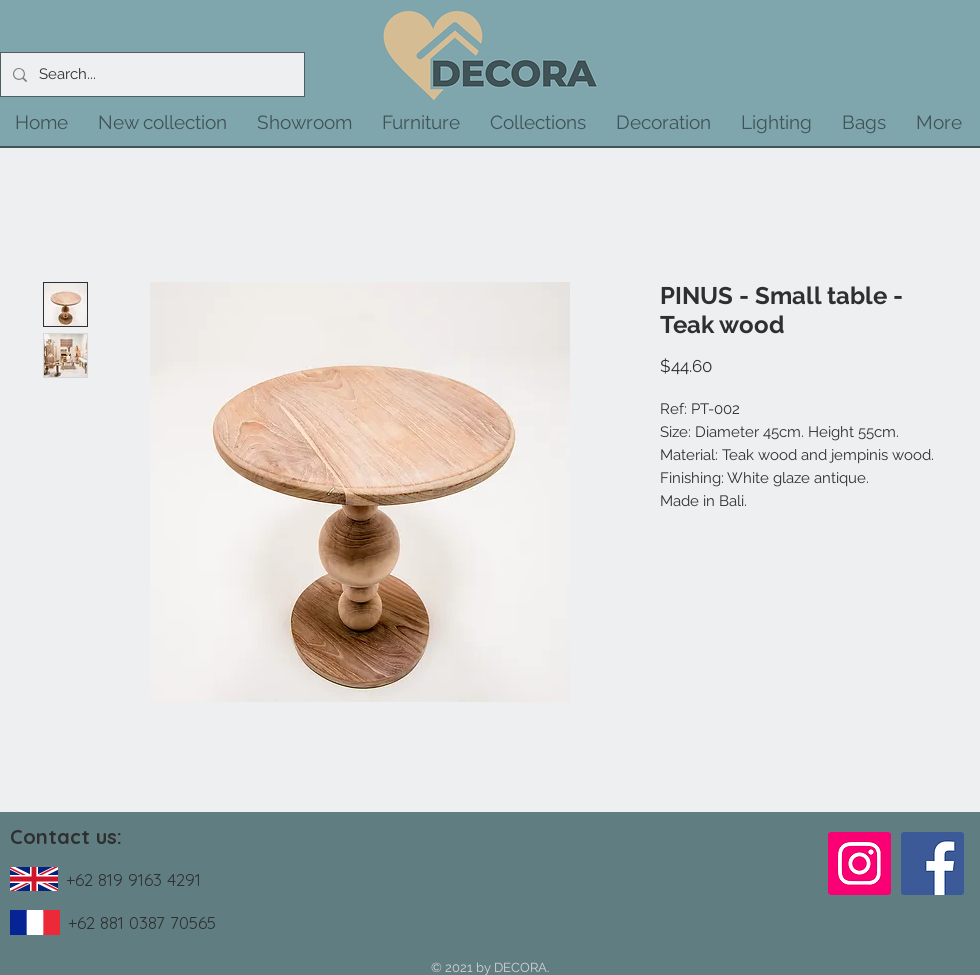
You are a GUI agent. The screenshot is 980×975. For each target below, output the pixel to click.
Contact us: (66, 836)
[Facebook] (932, 863)
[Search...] (150, 74)
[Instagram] (859, 863)
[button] (162, 122)
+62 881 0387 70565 (142, 922)
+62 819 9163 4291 (133, 879)
